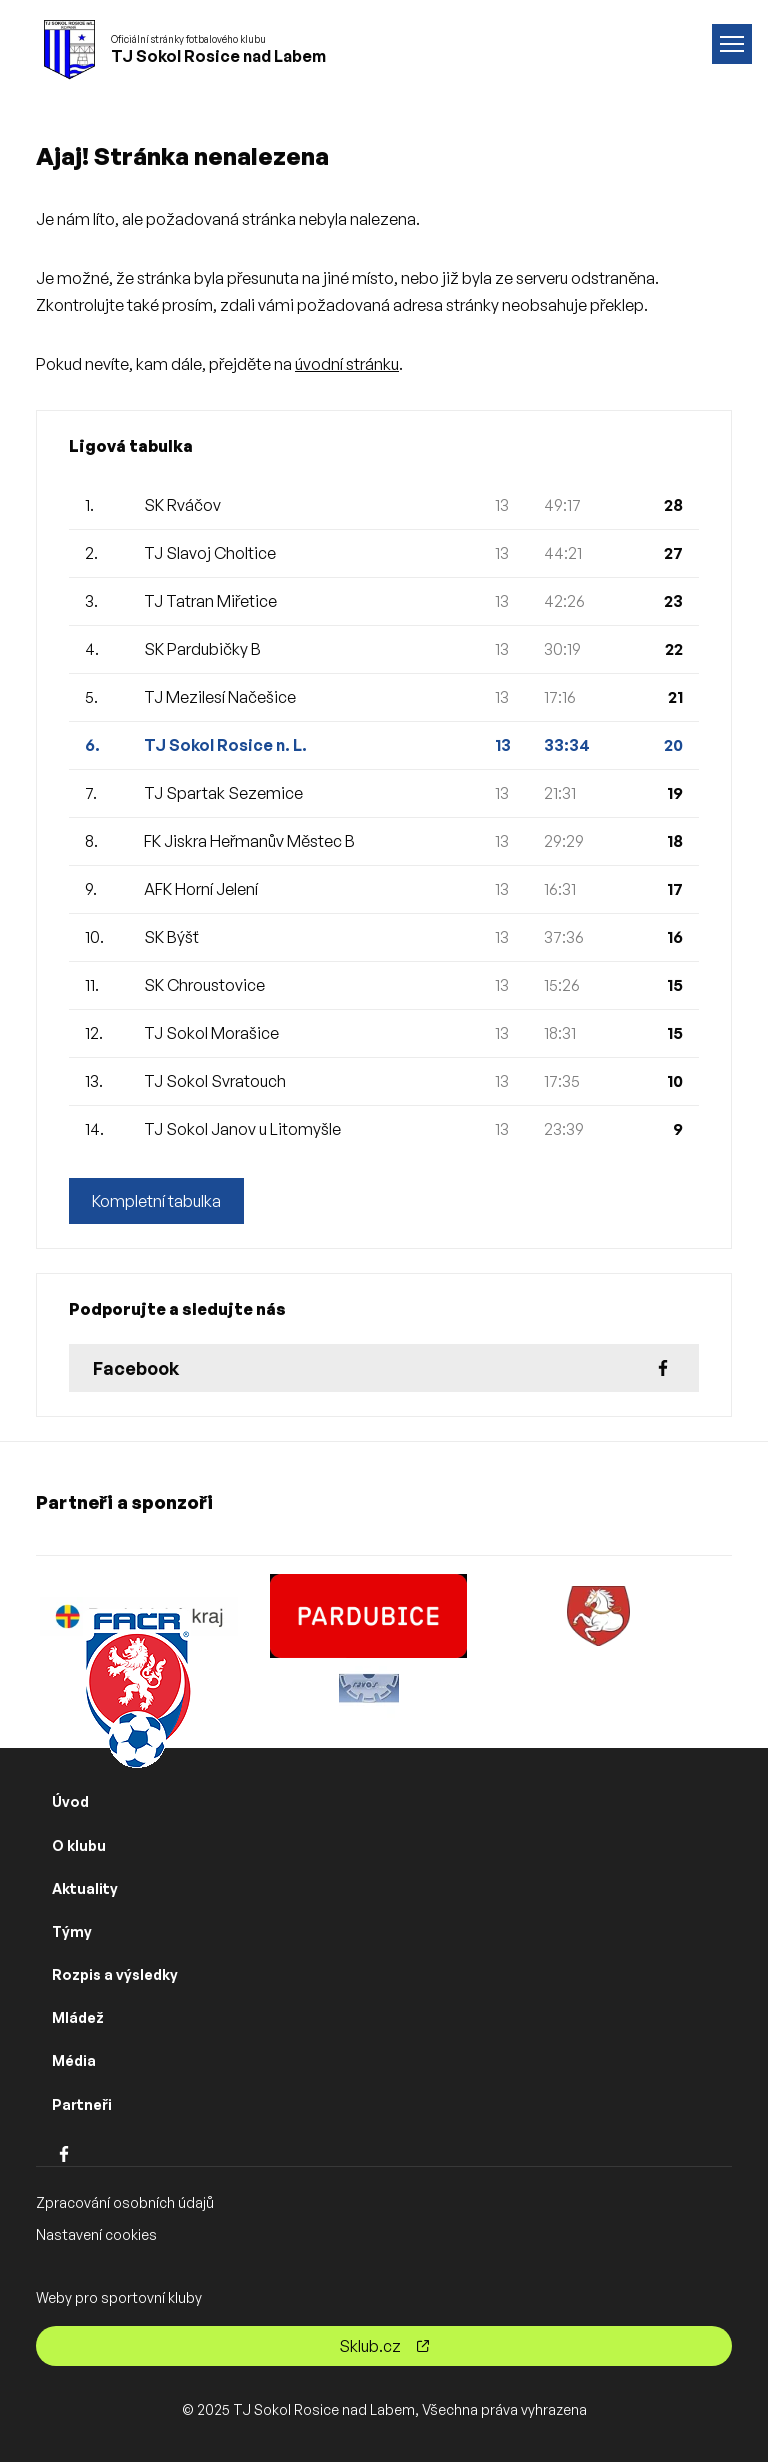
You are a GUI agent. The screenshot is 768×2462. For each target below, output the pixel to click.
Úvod (70, 1801)
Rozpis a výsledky (115, 1974)
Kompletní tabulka (156, 1201)
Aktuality (85, 1888)
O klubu (79, 1845)
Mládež (78, 2017)
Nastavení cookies (96, 2234)
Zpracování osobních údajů (125, 2202)
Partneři (82, 2104)
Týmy (72, 1931)
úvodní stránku (347, 364)
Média (74, 2060)
